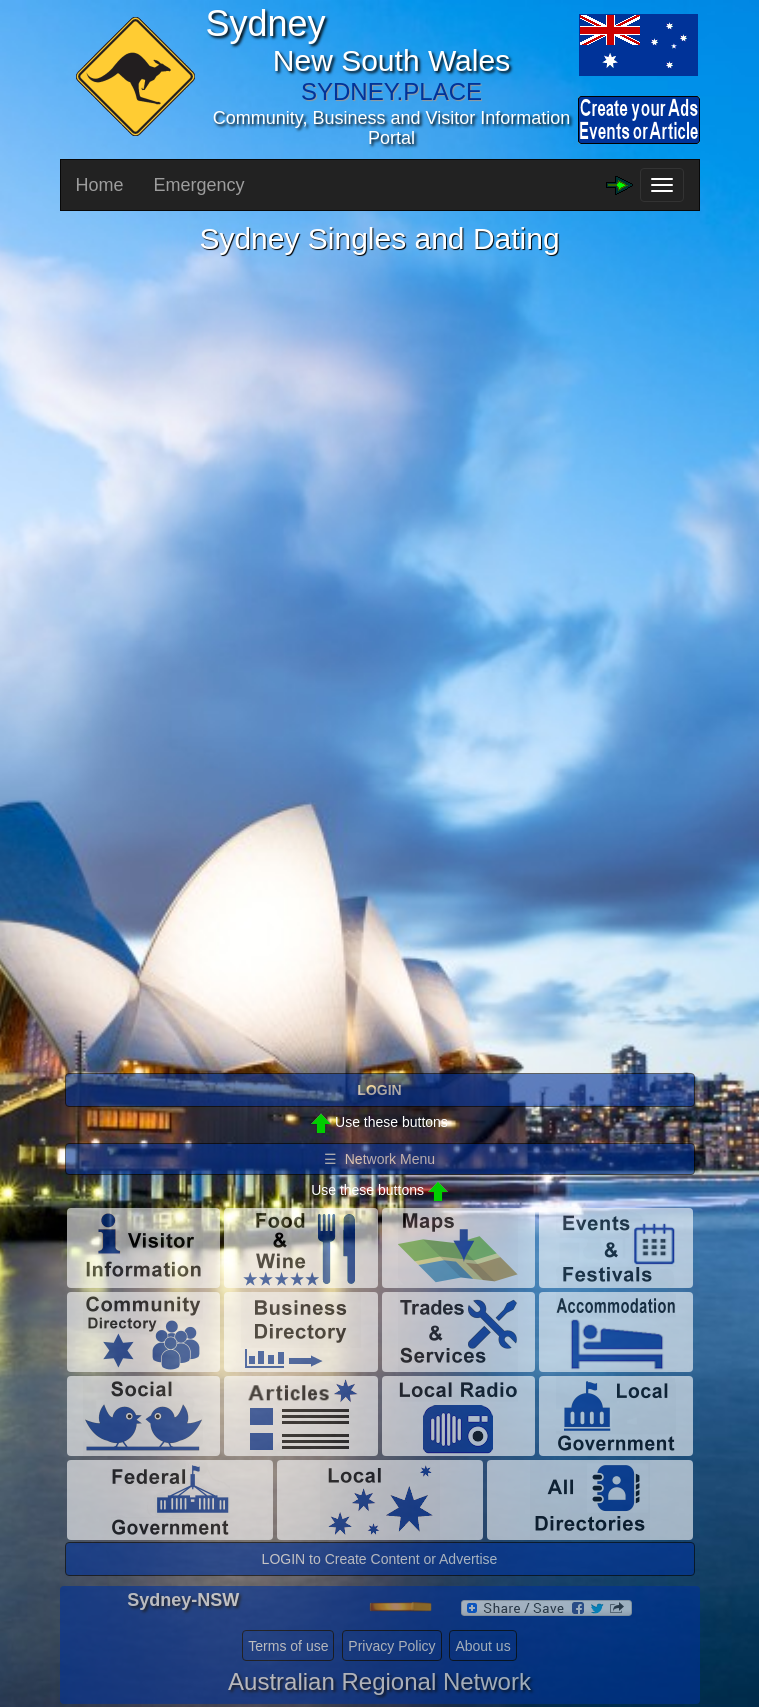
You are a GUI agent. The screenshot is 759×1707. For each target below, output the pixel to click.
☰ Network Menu (379, 1159)
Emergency (199, 185)
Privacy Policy (391, 1646)
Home (100, 185)
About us (482, 1646)
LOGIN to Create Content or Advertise (380, 1559)
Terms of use (288, 1646)
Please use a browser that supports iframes (380, 663)
